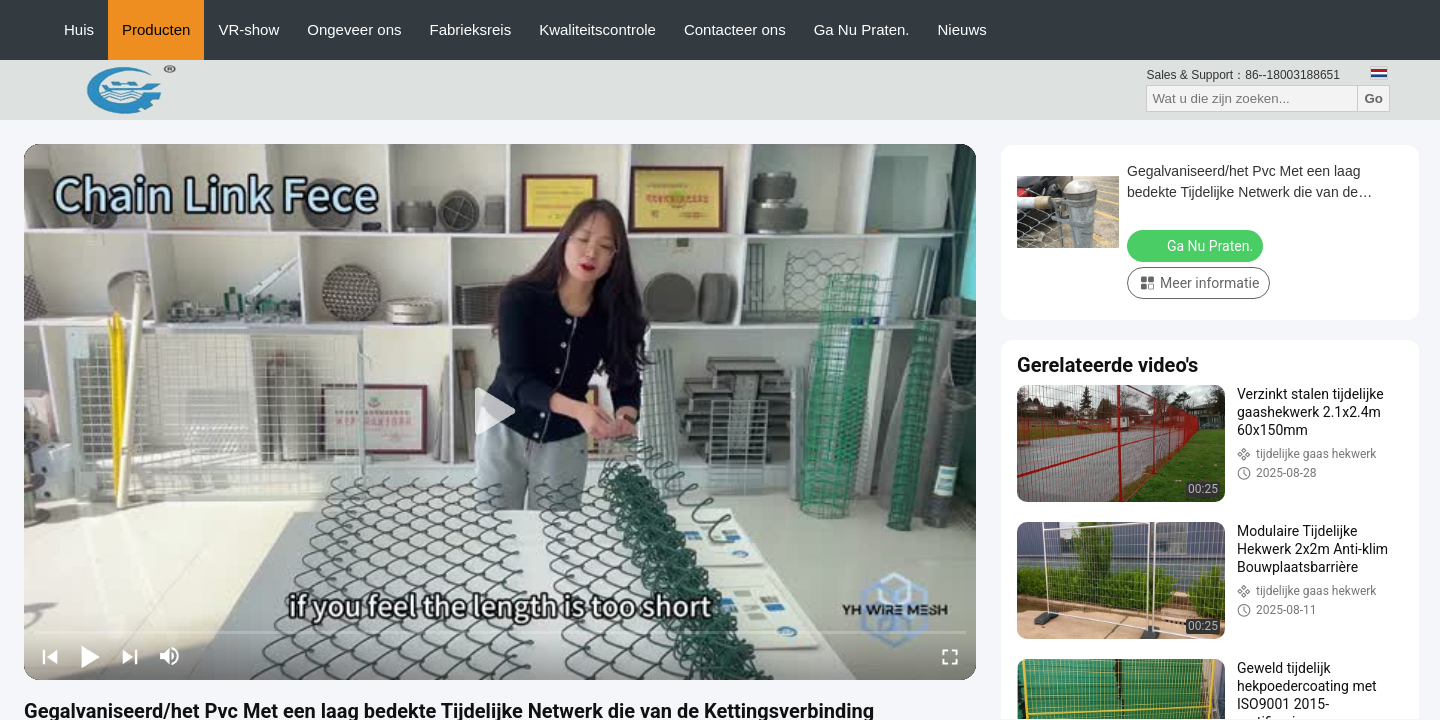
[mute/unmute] (170, 656)
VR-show (248, 29)
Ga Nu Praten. (862, 29)
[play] (500, 412)
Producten (156, 29)
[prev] (50, 656)
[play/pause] (90, 656)
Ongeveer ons (354, 29)
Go (1373, 98)
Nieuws (962, 29)
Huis (79, 29)
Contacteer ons (735, 29)
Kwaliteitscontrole (597, 29)
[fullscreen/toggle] (950, 656)
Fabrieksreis (471, 29)
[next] (130, 656)
